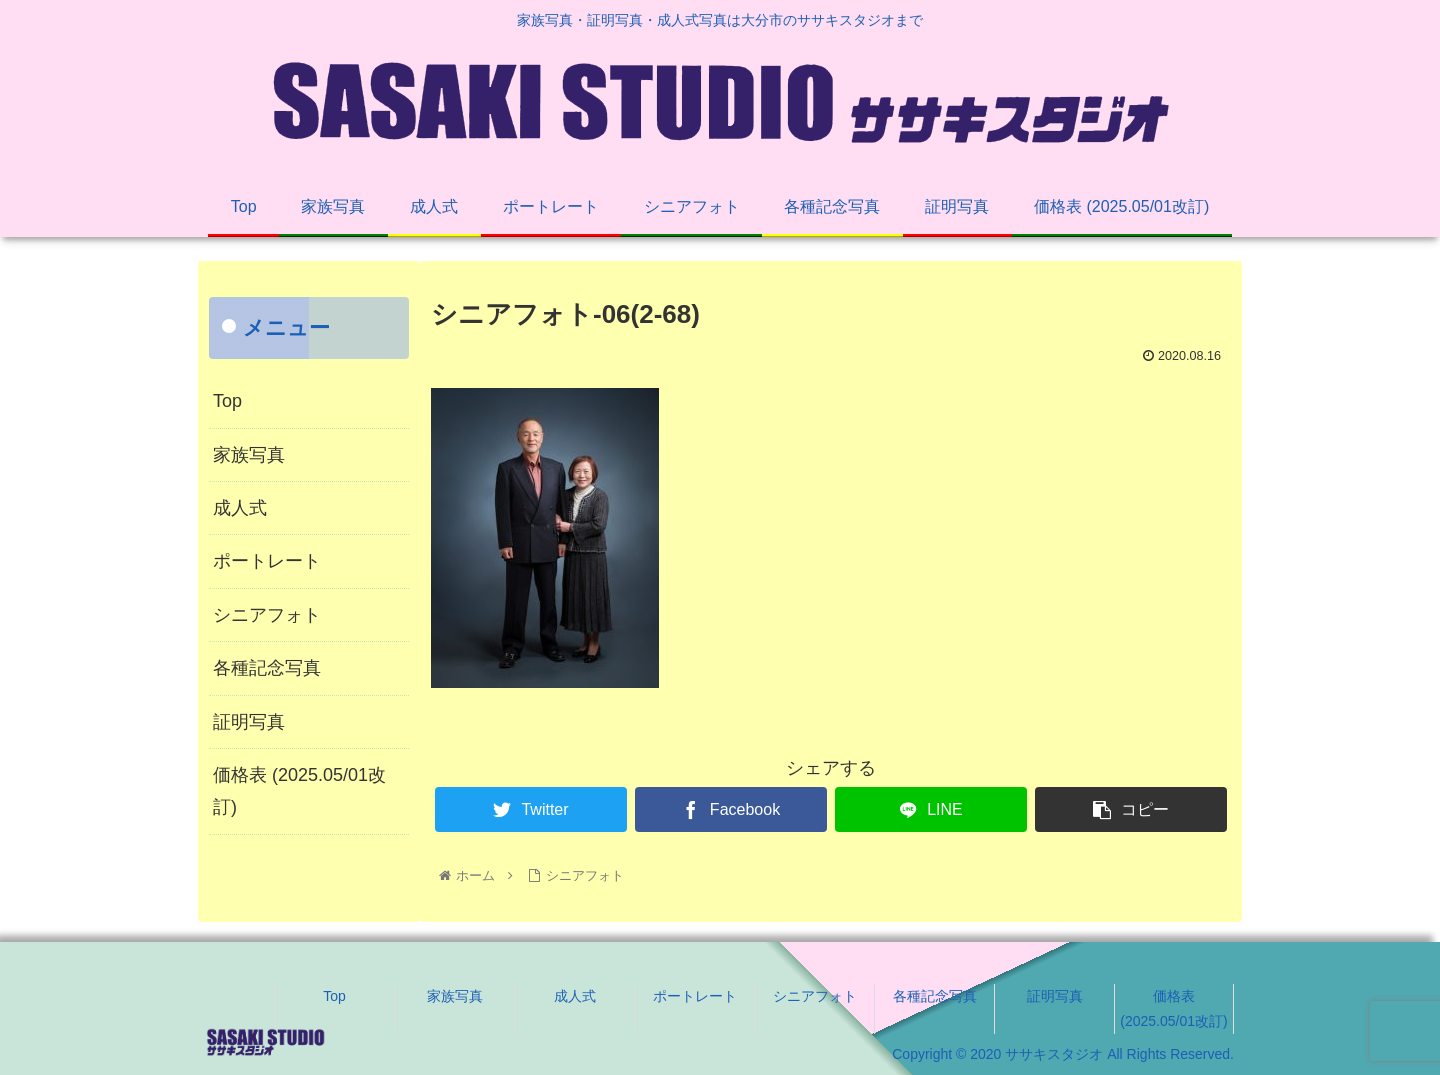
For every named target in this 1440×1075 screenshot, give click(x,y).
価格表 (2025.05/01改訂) (299, 791)
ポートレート (267, 561)
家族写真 (249, 455)
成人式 (240, 508)
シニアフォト (267, 615)
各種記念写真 (267, 668)
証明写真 (249, 722)
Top (227, 401)
